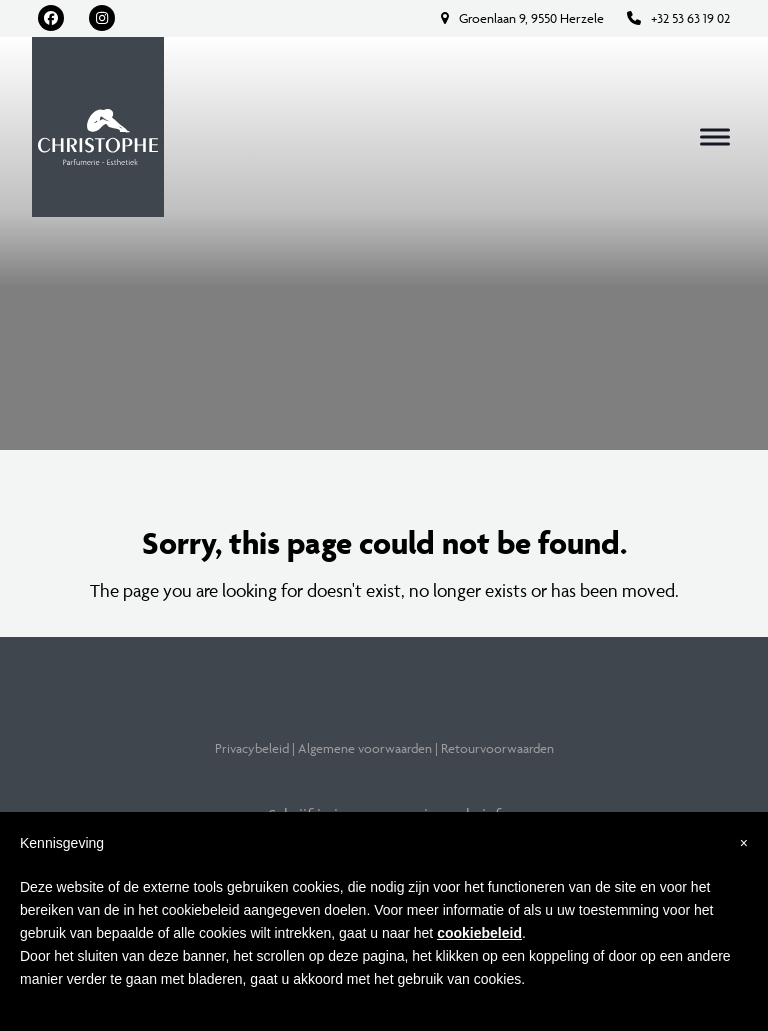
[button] (715, 137)
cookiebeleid (479, 933)
